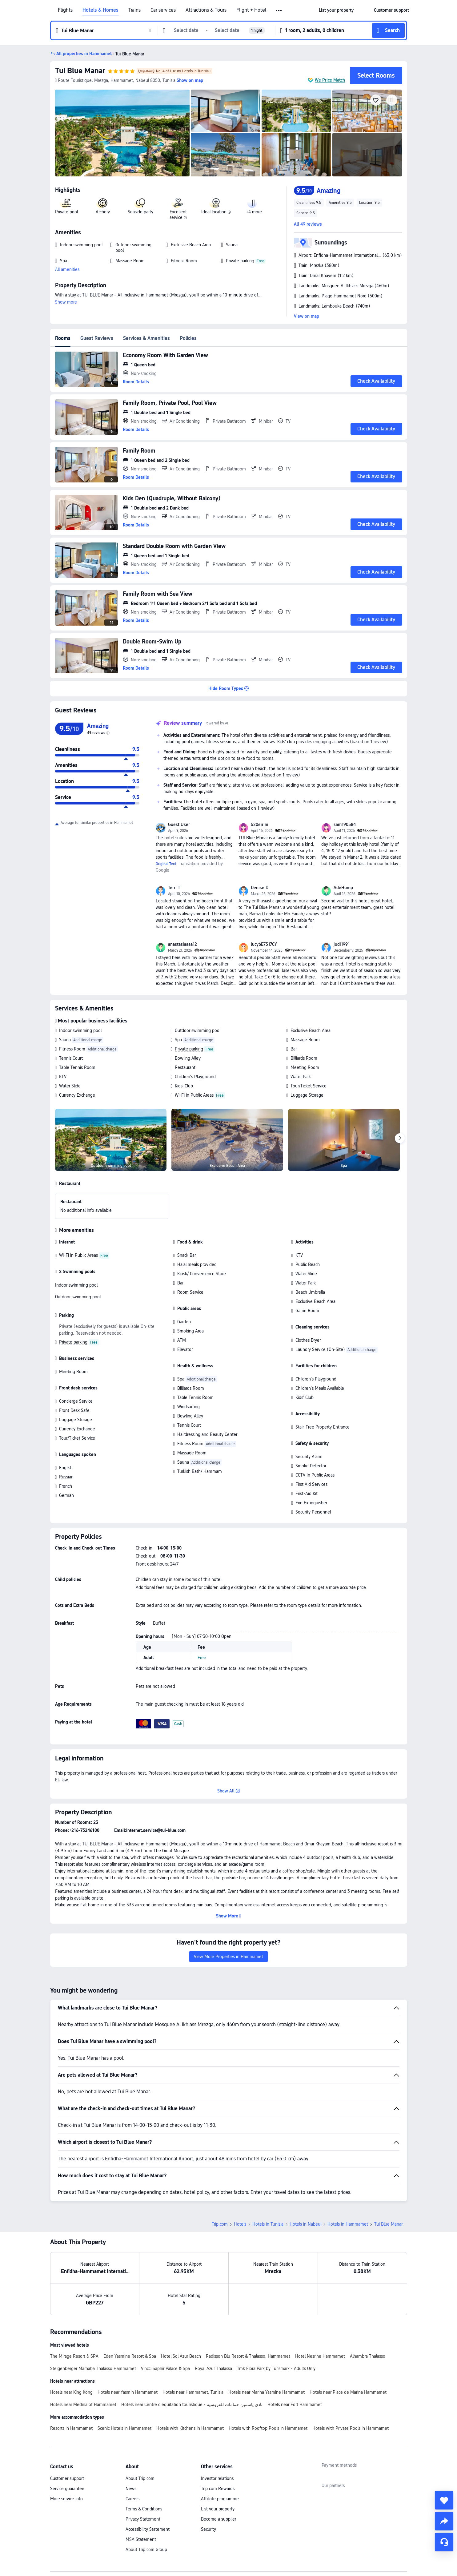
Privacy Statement (143, 2519)
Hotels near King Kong (71, 2392)
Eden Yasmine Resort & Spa (129, 2356)
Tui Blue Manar (80, 70)
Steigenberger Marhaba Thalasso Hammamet (93, 2368)
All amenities (67, 269)
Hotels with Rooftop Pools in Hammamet (268, 2428)
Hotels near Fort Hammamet (294, 2404)
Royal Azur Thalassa (213, 2368)
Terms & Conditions (144, 2508)
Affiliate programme (220, 2498)
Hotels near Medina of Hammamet (83, 2404)
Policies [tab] (188, 338)
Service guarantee (67, 2488)
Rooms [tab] (62, 338)
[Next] (400, 1138)
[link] (336, 10)
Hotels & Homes (100, 10)
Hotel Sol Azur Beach (181, 2356)
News (131, 2488)
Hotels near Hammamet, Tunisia (192, 2392)
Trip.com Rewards (218, 2488)
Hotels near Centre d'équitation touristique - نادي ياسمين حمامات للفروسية (192, 2404)
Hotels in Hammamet (347, 2224)
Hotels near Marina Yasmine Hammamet (266, 2392)
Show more (66, 302)
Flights (65, 10)
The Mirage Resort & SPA (74, 2356)
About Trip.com (140, 2478)
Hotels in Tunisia (267, 2224)
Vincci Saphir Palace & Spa (165, 2368)
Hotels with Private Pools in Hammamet (350, 2428)
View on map (306, 316)
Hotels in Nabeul (305, 2224)
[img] (122, 133)
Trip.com (220, 2224)
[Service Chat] (444, 2542)
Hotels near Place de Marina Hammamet (348, 2392)
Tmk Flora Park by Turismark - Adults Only (276, 2368)
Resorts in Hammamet (71, 2428)
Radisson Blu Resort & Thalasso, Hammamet (248, 2356)
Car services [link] (163, 10)
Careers (132, 2498)
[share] (444, 2521)
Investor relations (217, 2478)
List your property (218, 2508)
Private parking (189, 1048)
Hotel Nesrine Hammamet (320, 2356)
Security (208, 2529)
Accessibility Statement (148, 2529)
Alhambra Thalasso (367, 2356)
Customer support (67, 2478)
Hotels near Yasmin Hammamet (128, 2392)
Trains (134, 10)
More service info (66, 2498)
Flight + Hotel (251, 10)
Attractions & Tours (206, 10)
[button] (279, 10)
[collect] (444, 2500)
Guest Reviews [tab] (96, 338)
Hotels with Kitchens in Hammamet (190, 2428)
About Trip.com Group (146, 2549)
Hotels (240, 2224)
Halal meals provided (197, 1264)
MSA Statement (141, 2539)
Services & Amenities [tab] (146, 338)
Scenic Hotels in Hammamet (124, 2428)
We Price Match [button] (330, 80)
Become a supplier (218, 2519)
